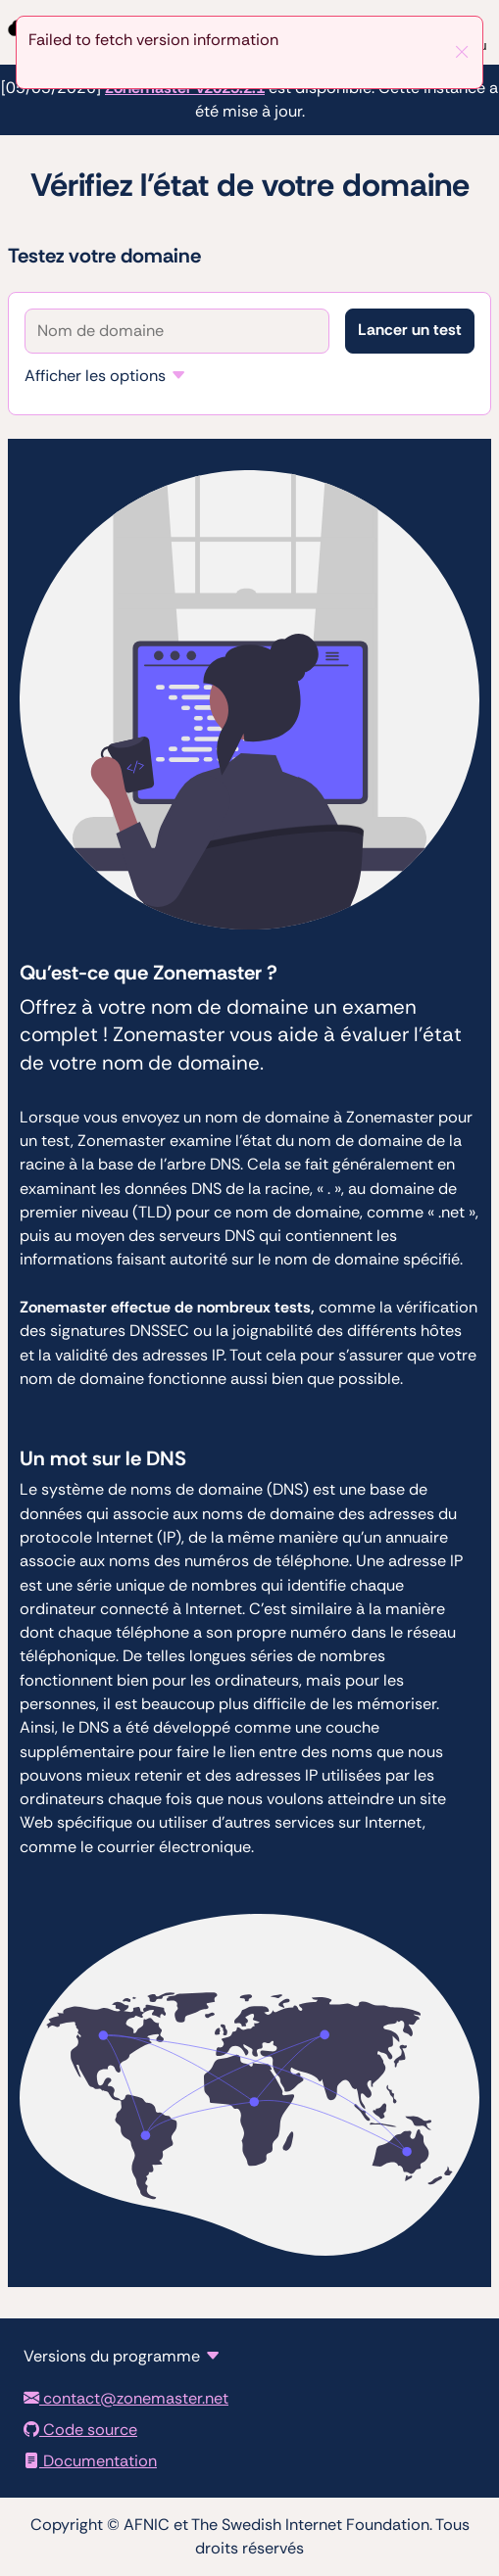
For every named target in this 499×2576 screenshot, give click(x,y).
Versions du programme (112, 2356)
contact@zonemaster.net (126, 2398)
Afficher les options (95, 375)
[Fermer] (462, 51)
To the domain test (0, 0)
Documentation (90, 2461)
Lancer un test (410, 329)
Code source (80, 2429)
